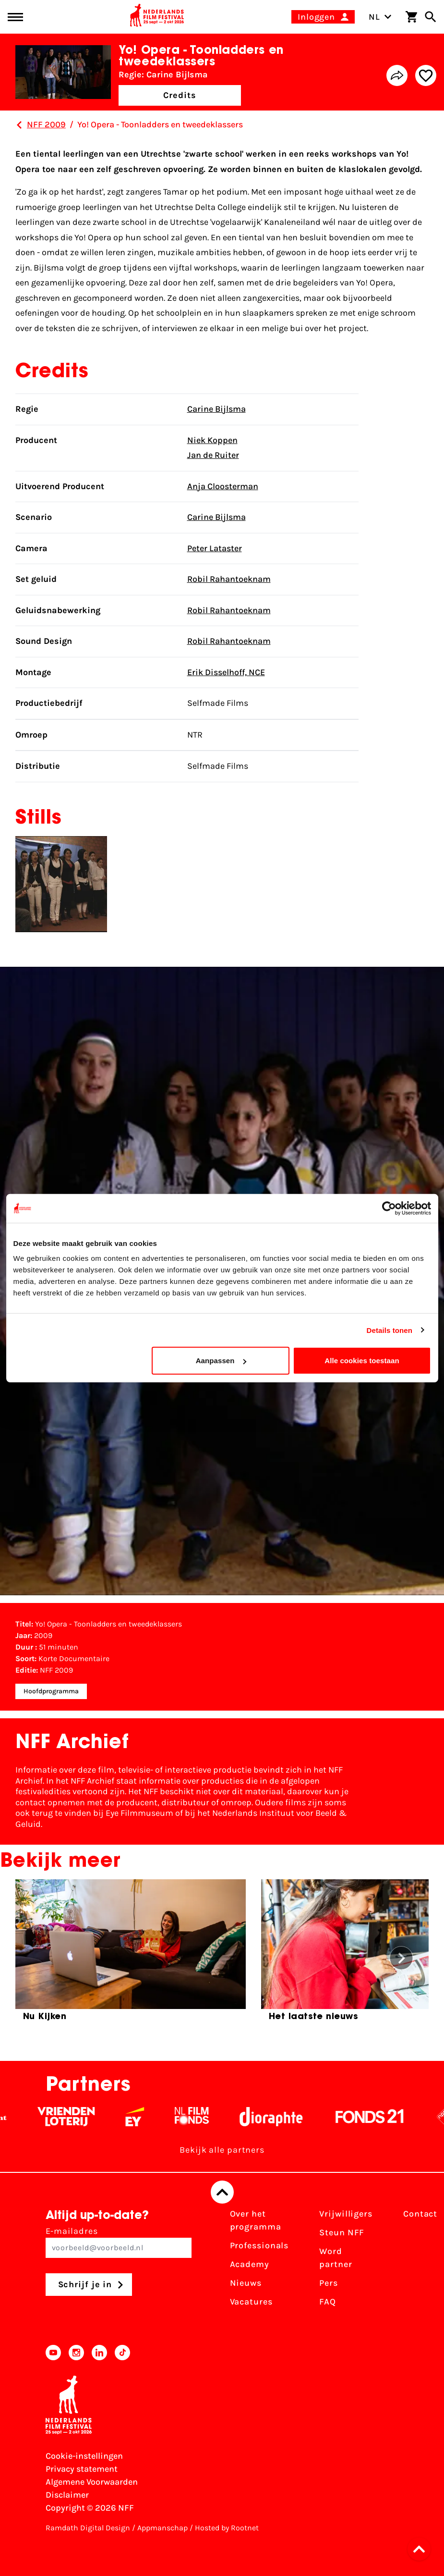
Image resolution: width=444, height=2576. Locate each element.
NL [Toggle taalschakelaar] (380, 17)
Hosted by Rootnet (227, 2527)
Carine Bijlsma (216, 409)
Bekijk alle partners (222, 2150)
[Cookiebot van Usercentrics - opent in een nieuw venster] (389, 1208)
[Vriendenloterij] (73, 2116)
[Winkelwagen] (411, 17)
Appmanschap (162, 2527)
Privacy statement (82, 2469)
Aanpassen (221, 1360)
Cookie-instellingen (84, 2456)
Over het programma (255, 2220)
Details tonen (389, 1330)
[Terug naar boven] (222, 2192)
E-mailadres (119, 2242)
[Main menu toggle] (15, 17)
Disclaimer (67, 2495)
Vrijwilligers (345, 2213)
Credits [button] (179, 95)
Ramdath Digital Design (88, 2527)
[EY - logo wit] (141, 2116)
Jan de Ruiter (213, 455)
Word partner (335, 2257)
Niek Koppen (212, 440)
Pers (328, 2283)
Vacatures (251, 2301)
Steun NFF (341, 2232)
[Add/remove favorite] (425, 75)
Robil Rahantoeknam (229, 579)
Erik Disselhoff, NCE (226, 672)
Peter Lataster (214, 548)
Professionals (259, 2245)
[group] (130, 1954)
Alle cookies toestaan (361, 1360)
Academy (249, 2264)
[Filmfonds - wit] (199, 2116)
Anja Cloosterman (222, 486)
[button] (422, 2549)
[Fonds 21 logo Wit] (376, 2116)
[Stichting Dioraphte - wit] (278, 2116)
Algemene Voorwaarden (92, 2482)
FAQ (327, 2301)
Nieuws (246, 2283)
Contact (420, 2213)
